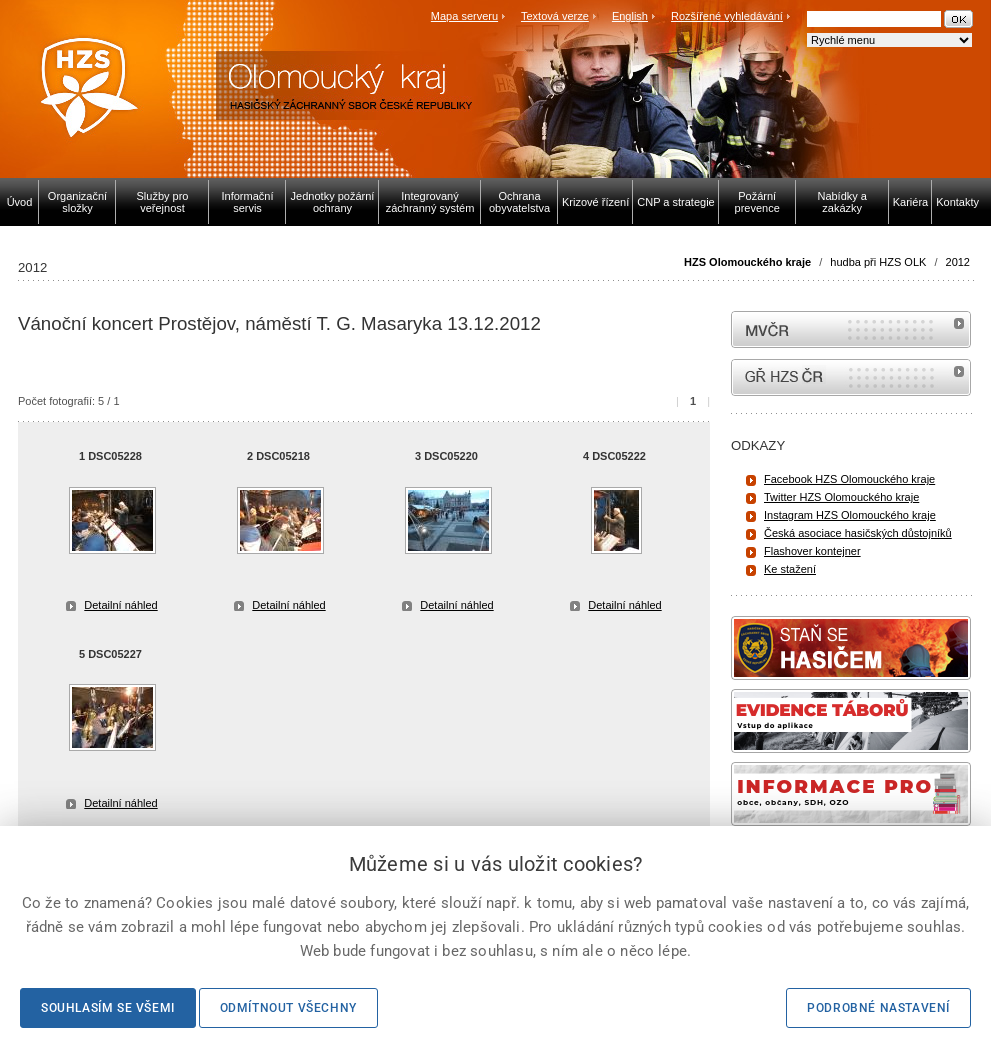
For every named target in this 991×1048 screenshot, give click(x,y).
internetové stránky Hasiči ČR (851, 377)
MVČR (851, 329)
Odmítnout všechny (288, 1008)
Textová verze (555, 16)
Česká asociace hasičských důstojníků (858, 533)
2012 (958, 262)
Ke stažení (790, 569)
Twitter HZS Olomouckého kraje (841, 497)
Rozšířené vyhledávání (727, 16)
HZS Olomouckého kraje (747, 262)
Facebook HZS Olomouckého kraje (849, 479)
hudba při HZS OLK (878, 262)
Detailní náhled (120, 605)
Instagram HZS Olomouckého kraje (850, 515)
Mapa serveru (464, 16)
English (630, 16)
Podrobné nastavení (878, 1008)
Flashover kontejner (812, 551)
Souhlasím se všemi (108, 1008)
